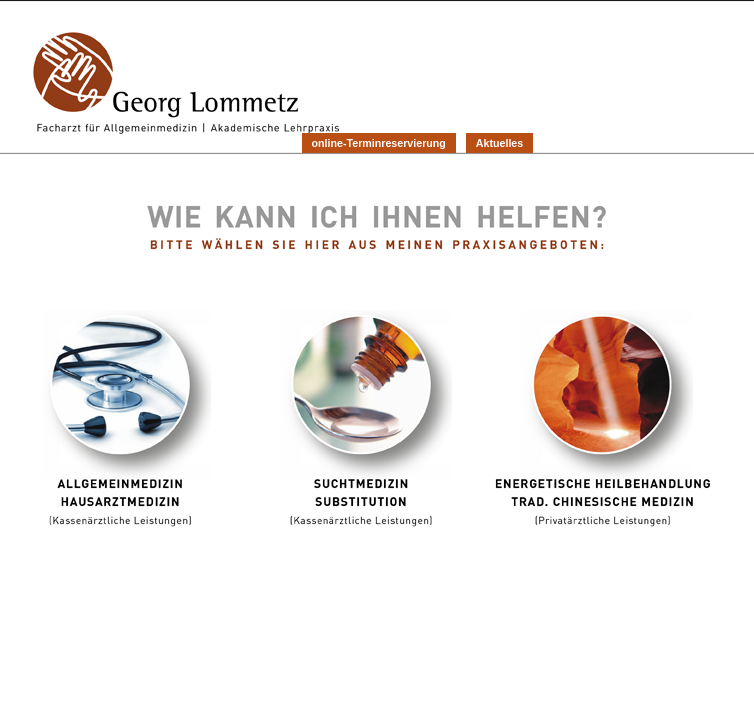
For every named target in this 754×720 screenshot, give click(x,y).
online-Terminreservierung (379, 143)
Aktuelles (499, 143)
